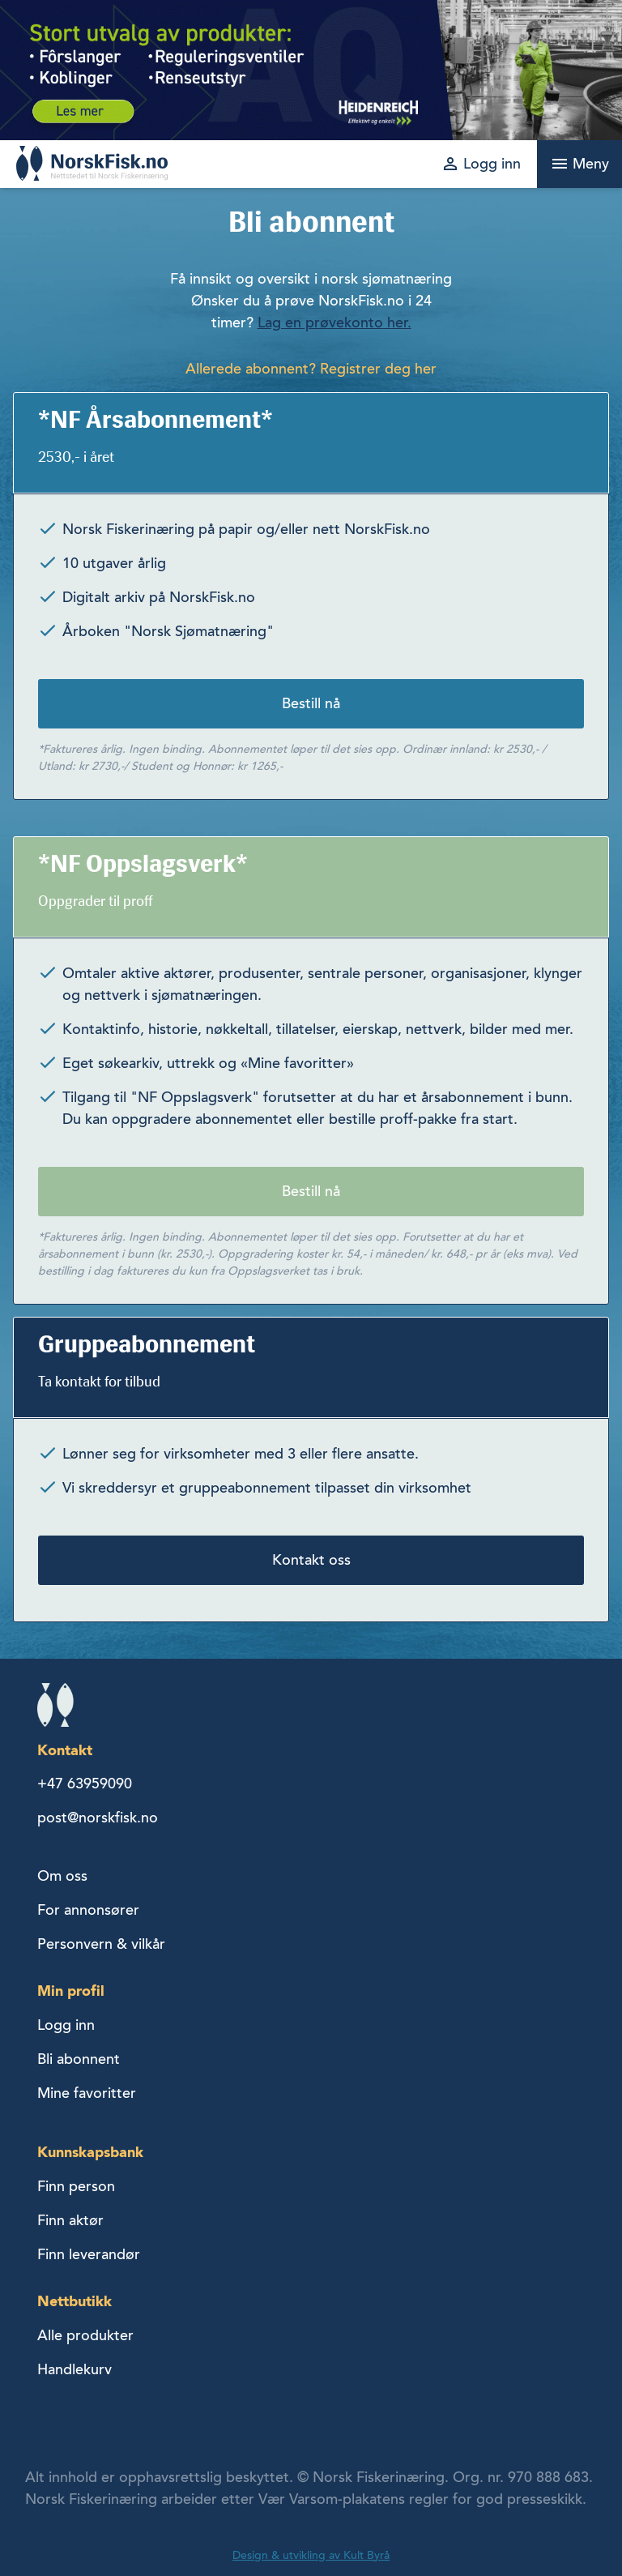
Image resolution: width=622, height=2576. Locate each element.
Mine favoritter (86, 2093)
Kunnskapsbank (90, 2151)
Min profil (70, 1990)
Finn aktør (70, 2220)
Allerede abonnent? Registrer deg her (311, 369)
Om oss (62, 1876)
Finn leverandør (88, 2254)
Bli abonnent (78, 2059)
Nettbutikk (74, 2300)
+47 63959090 (84, 1783)
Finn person (76, 2186)
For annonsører (88, 1910)
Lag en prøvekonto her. (334, 322)
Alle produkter (85, 2335)
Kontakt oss (311, 1560)
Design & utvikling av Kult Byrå (311, 2555)
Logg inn (66, 2025)
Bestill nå (311, 703)
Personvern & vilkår (101, 1944)
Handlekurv (74, 2369)
